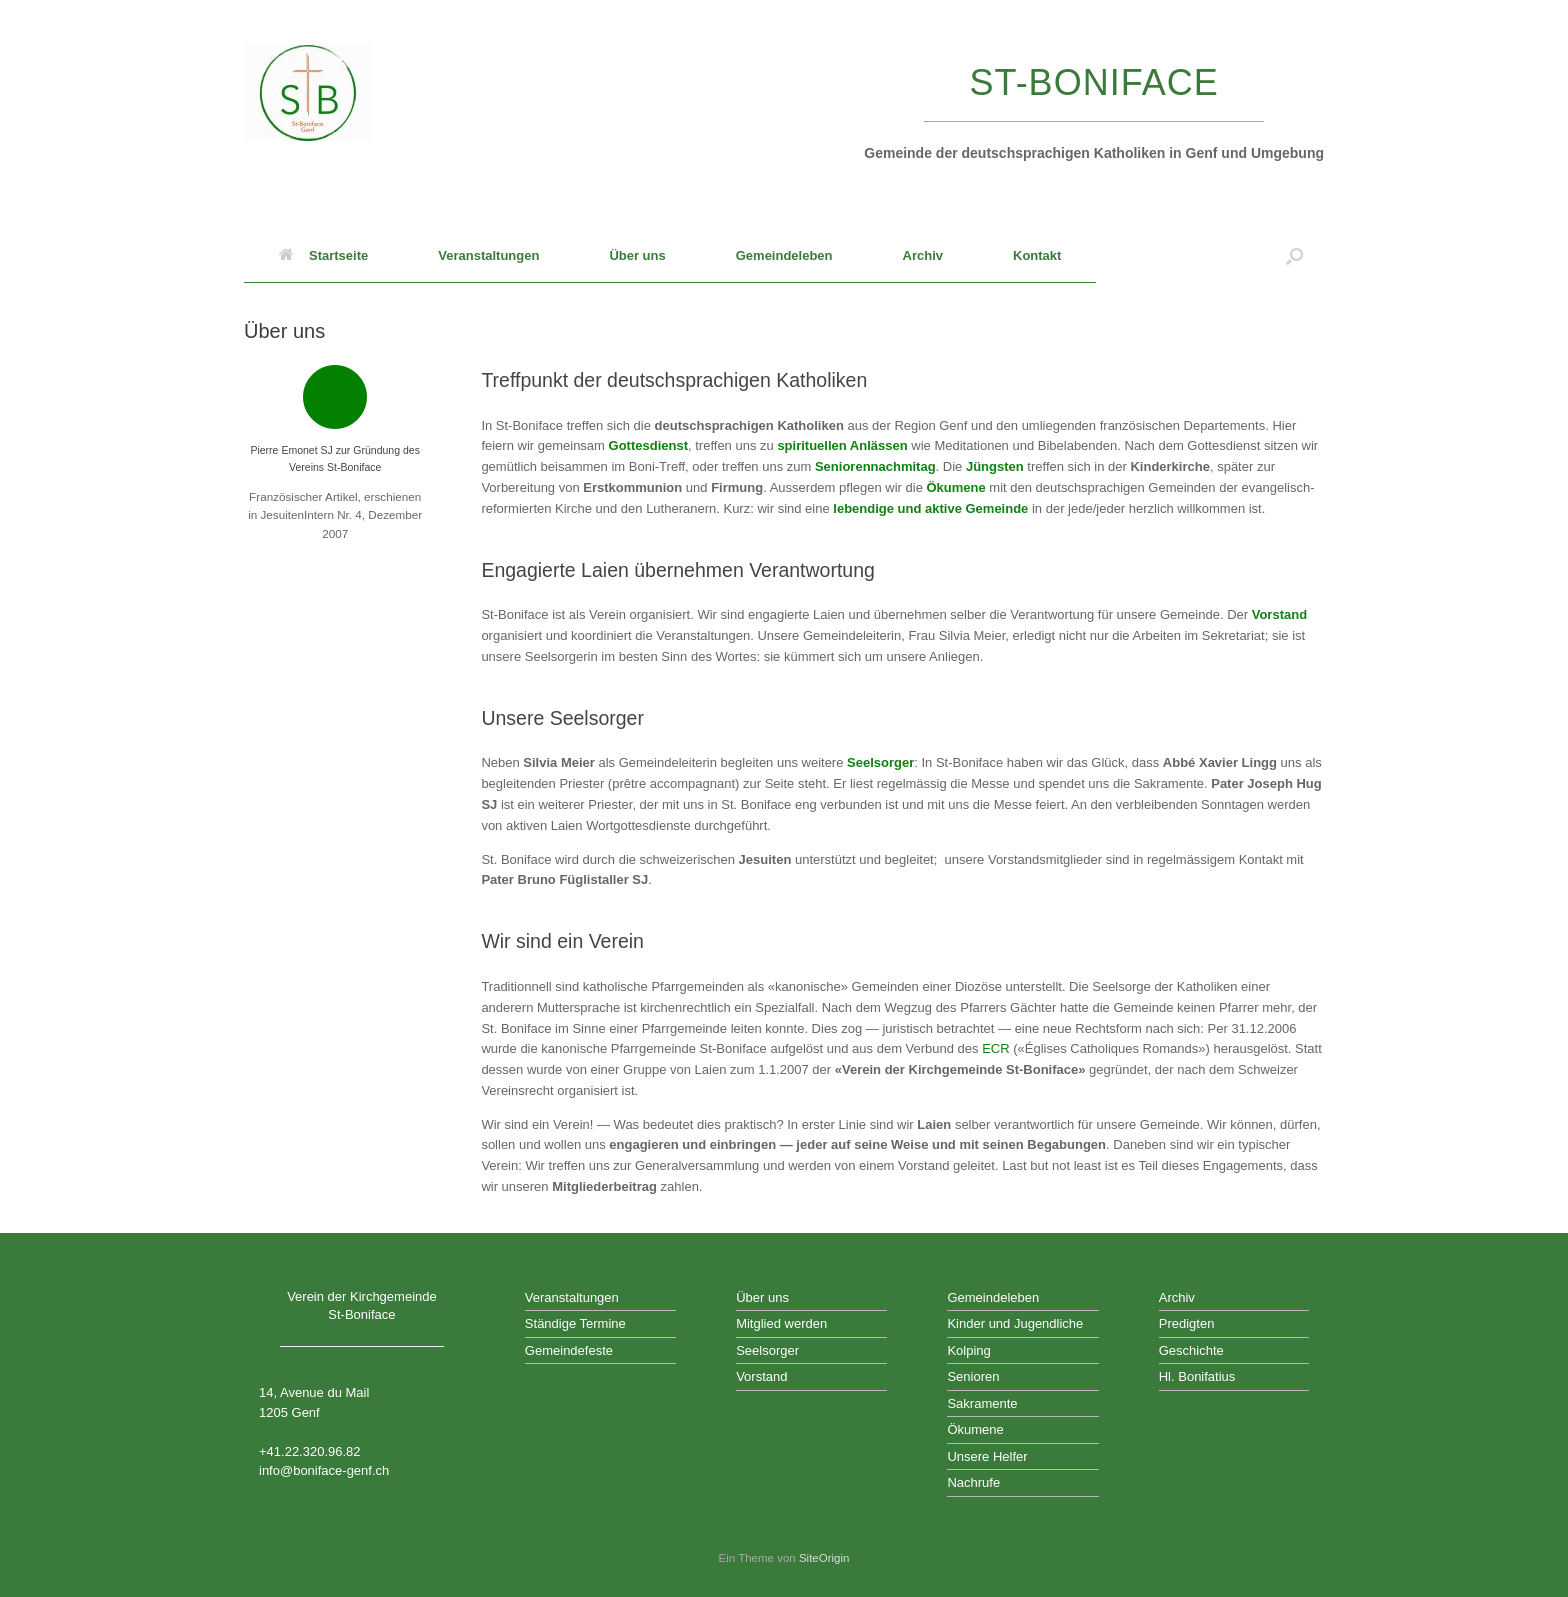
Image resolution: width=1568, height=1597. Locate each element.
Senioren (973, 1376)
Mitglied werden (781, 1323)
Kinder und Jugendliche (1015, 1323)
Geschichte (1191, 1350)
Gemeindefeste (569, 1350)
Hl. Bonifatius (1197, 1376)
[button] (1294, 256)
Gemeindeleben (784, 255)
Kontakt (1037, 255)
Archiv (923, 255)
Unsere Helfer (987, 1456)
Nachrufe (973, 1482)
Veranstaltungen (488, 255)
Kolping (968, 1350)
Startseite (323, 255)
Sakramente (982, 1403)
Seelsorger (880, 762)
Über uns (637, 255)
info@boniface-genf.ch (324, 1470)
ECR (995, 1048)
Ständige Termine (575, 1323)
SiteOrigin (824, 1558)
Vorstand (1279, 614)
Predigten (1187, 1323)
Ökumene (975, 1429)
